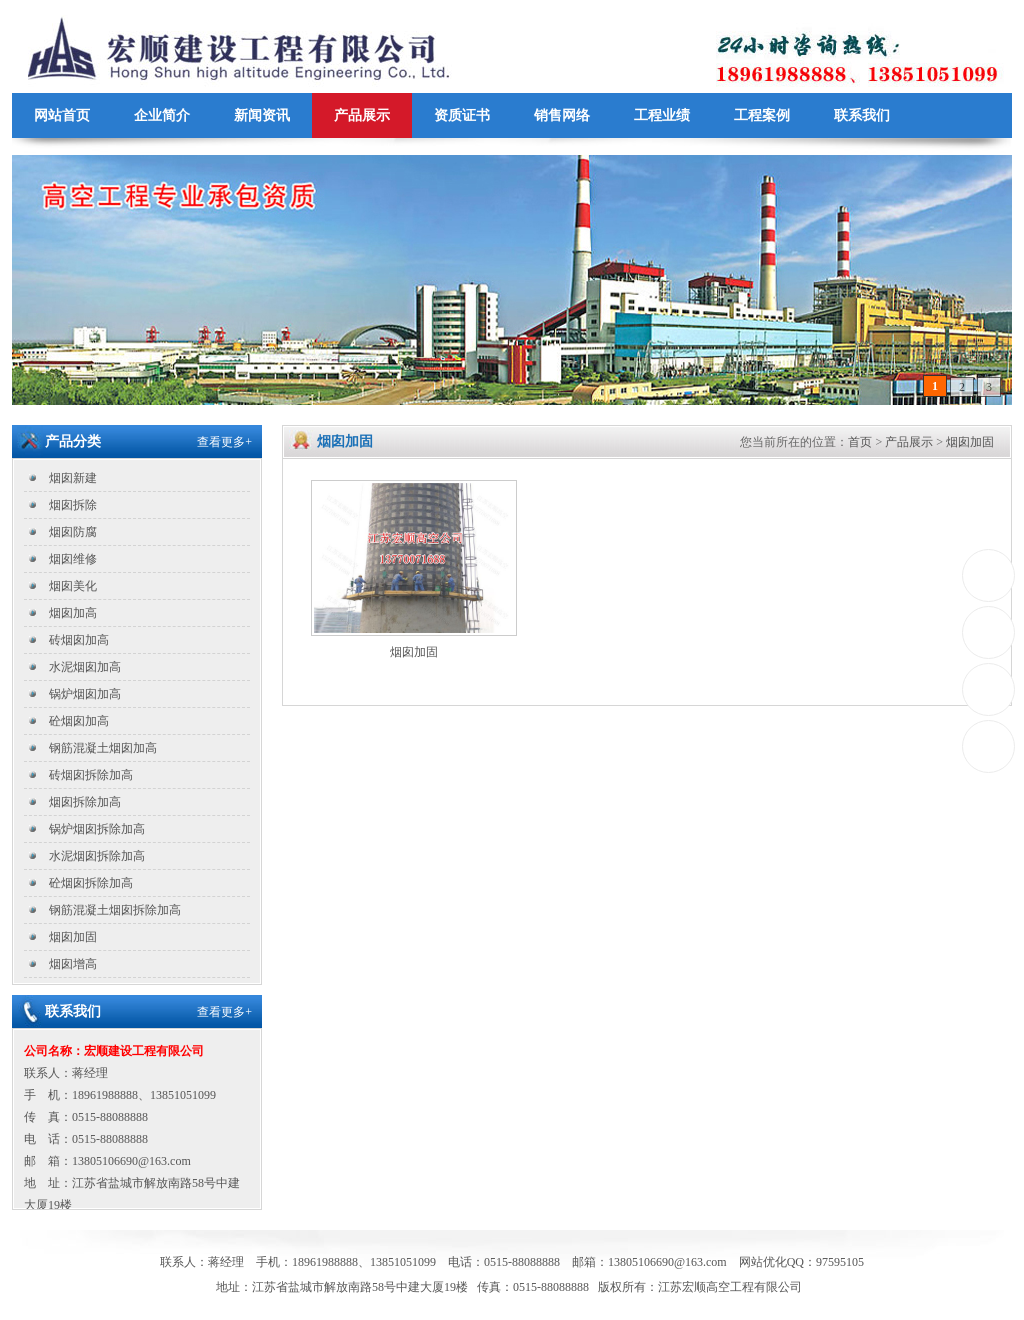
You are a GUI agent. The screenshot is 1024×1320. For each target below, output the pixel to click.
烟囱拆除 (73, 505)
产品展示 (362, 115)
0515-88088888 (989, 575)
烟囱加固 (73, 937)
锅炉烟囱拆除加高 (97, 829)
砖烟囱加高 (79, 640)
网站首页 (62, 115)
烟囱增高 (73, 964)
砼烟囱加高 (79, 721)
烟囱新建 (73, 478)
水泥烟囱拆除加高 (97, 856)
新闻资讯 (262, 115)
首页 (860, 442)
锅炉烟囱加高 (85, 694)
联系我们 (862, 115)
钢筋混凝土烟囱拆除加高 (115, 910)
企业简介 (162, 115)
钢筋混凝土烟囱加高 (103, 748)
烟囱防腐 (73, 532)
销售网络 (562, 115)
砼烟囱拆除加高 (91, 883)
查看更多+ (224, 442)
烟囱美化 (73, 586)
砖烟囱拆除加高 (91, 775)
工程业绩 (662, 115)
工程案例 (762, 115)
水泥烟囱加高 (85, 667)
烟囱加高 (73, 613)
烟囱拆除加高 (85, 802)
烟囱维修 (73, 559)
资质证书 (462, 115)
